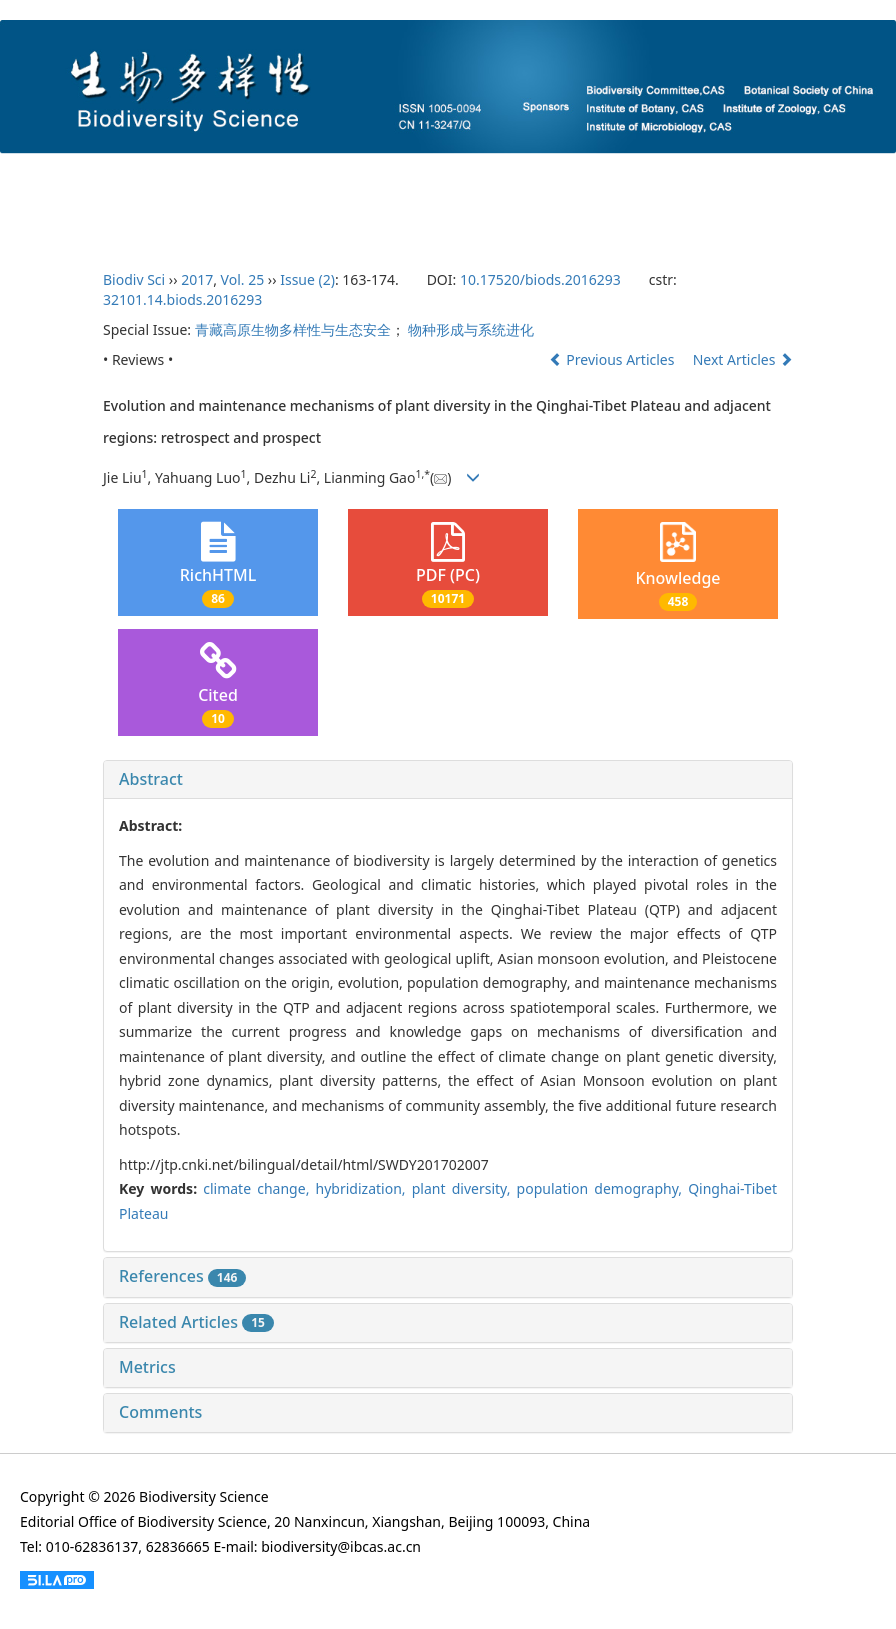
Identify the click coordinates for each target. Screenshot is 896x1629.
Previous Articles (613, 359)
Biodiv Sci (134, 279)
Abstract (151, 779)
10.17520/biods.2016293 (540, 279)
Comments (160, 1412)
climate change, (259, 1188)
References (182, 1276)
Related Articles (196, 1322)
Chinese (278, 218)
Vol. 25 (243, 279)
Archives (747, 175)
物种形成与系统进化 (471, 329)
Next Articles (743, 359)
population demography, (603, 1188)
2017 (197, 279)
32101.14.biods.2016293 (182, 299)
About (129, 175)
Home (53, 175)
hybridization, (364, 1188)
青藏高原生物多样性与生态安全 (293, 329)
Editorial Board (228, 175)
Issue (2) (307, 279)
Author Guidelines (358, 175)
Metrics (147, 1367)
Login (197, 218)
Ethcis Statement (88, 218)
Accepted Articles (628, 175)
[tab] (448, 780)
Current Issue (491, 175)
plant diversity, (464, 1188)
